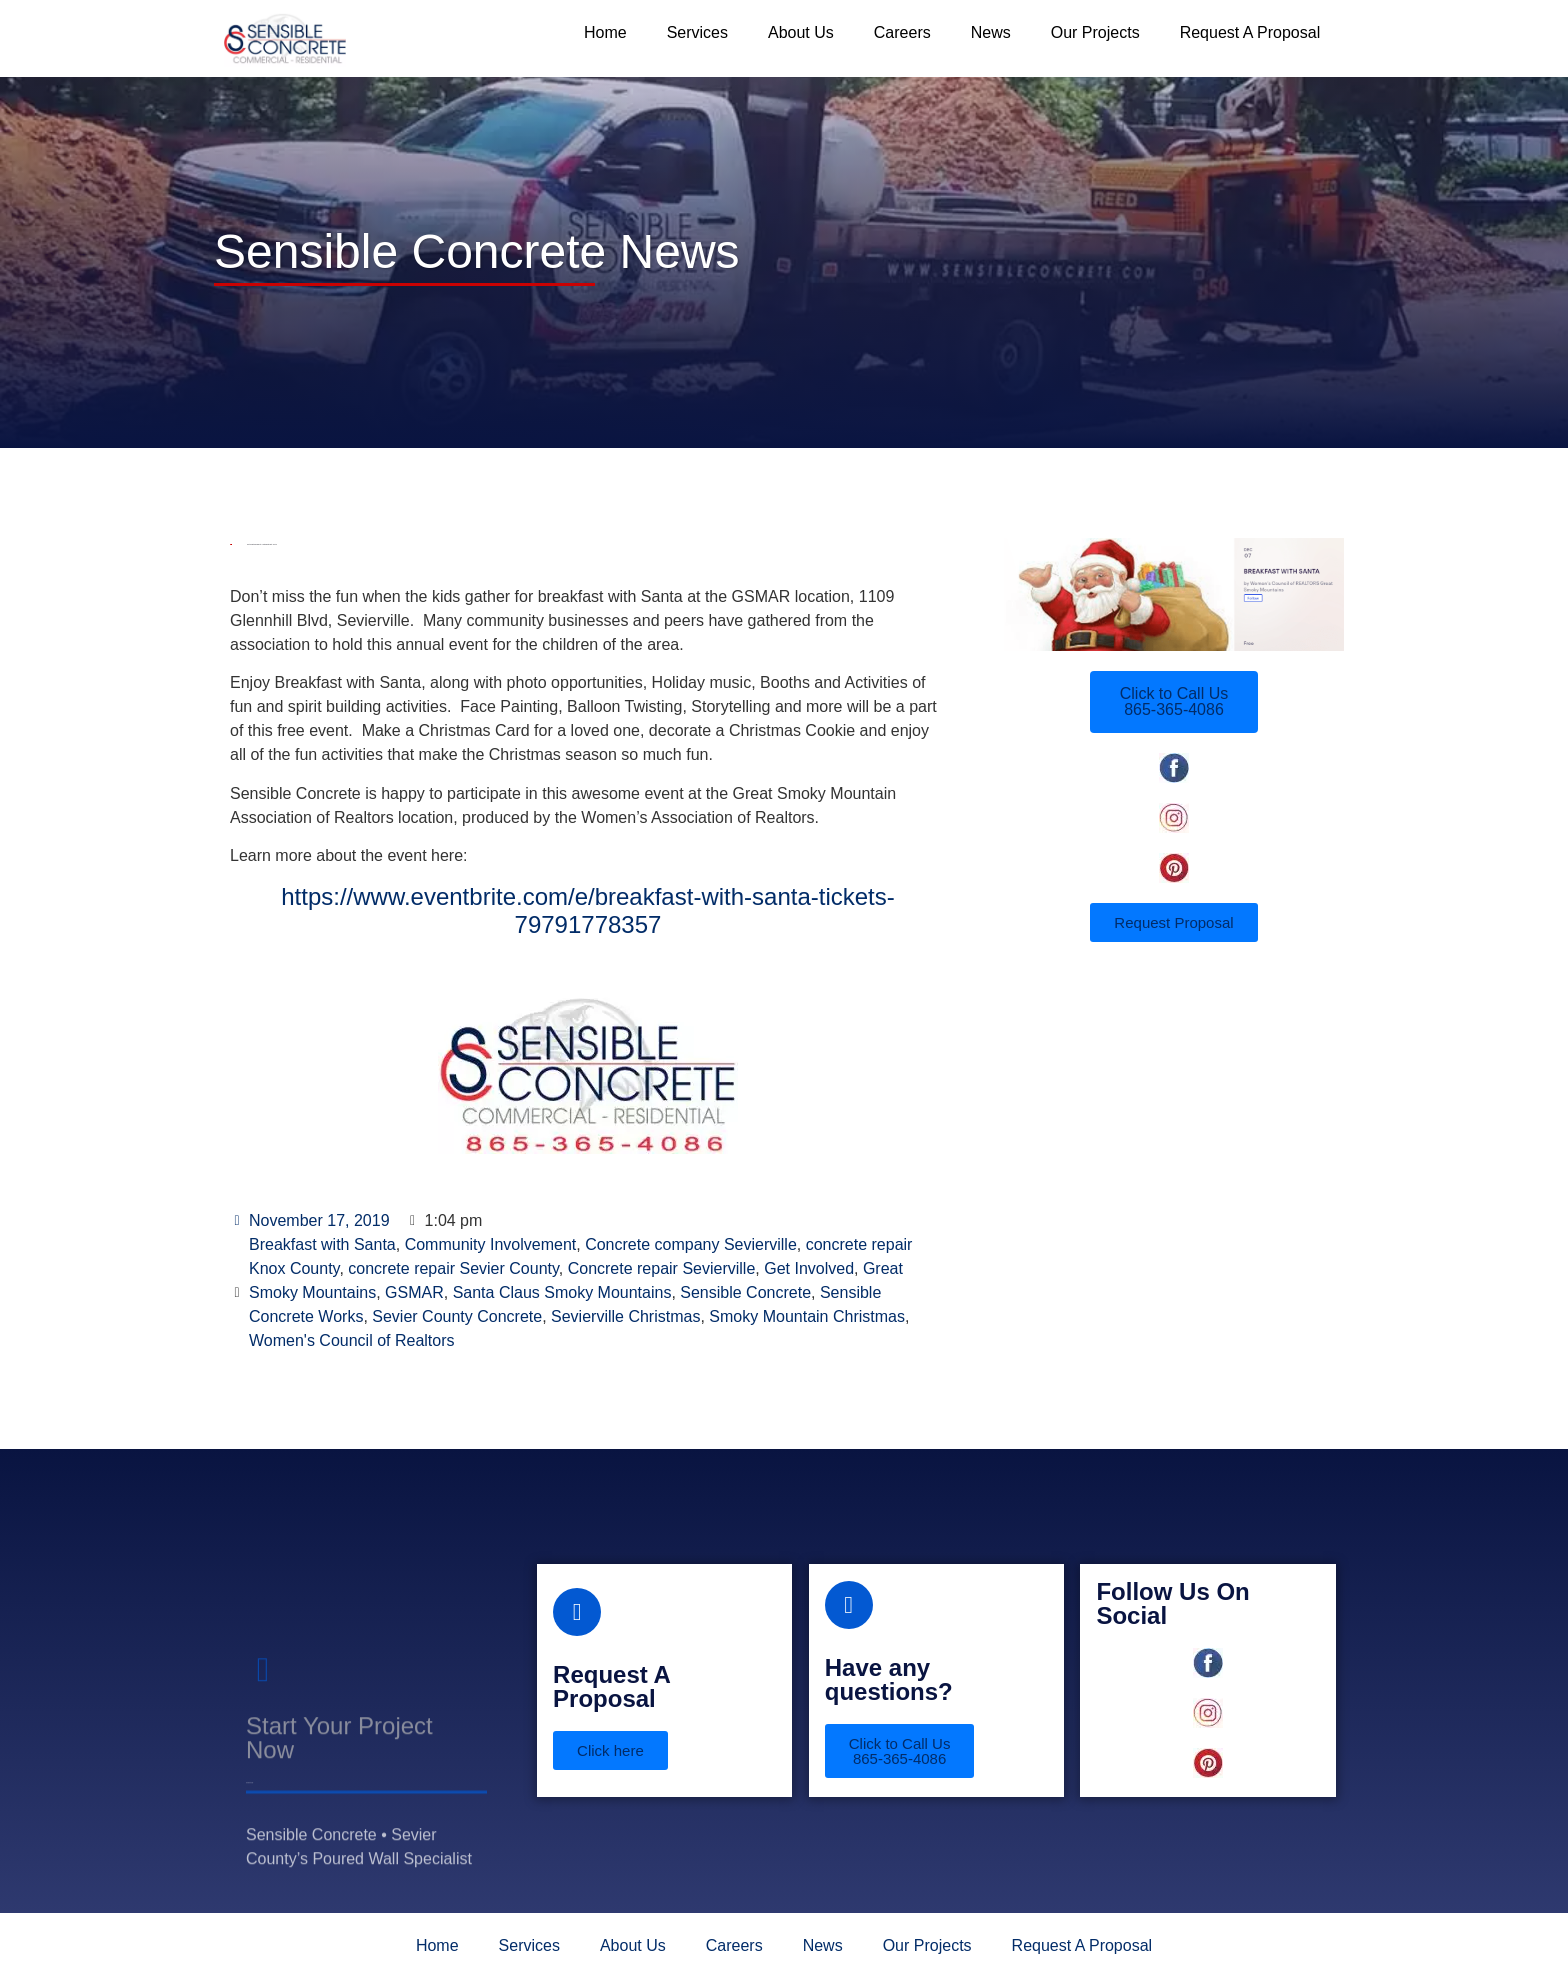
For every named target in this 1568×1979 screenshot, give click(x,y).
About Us (801, 32)
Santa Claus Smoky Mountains (562, 1292)
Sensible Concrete (745, 1292)
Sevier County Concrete (457, 1316)
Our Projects (1095, 32)
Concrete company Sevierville (691, 1244)
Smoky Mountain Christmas (807, 1316)
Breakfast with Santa (322, 1244)
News (991, 32)
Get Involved (809, 1268)
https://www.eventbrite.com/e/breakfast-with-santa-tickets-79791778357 (588, 911)
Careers (902, 32)
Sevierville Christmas (625, 1316)
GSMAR (414, 1292)
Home (605, 32)
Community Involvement (491, 1244)
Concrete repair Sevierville (662, 1268)
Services (697, 32)
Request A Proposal (1250, 32)
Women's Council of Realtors (352, 1340)
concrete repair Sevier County (453, 1268)
